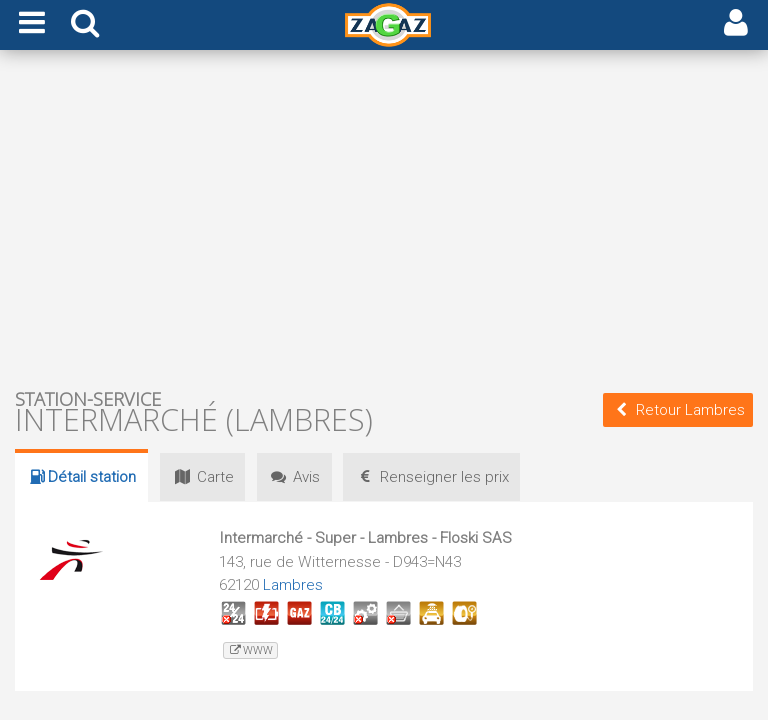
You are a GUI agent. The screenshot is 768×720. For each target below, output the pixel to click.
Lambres (293, 585)
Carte (203, 477)
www (250, 650)
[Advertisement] (384, 218)
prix (437, 477)
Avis (297, 477)
